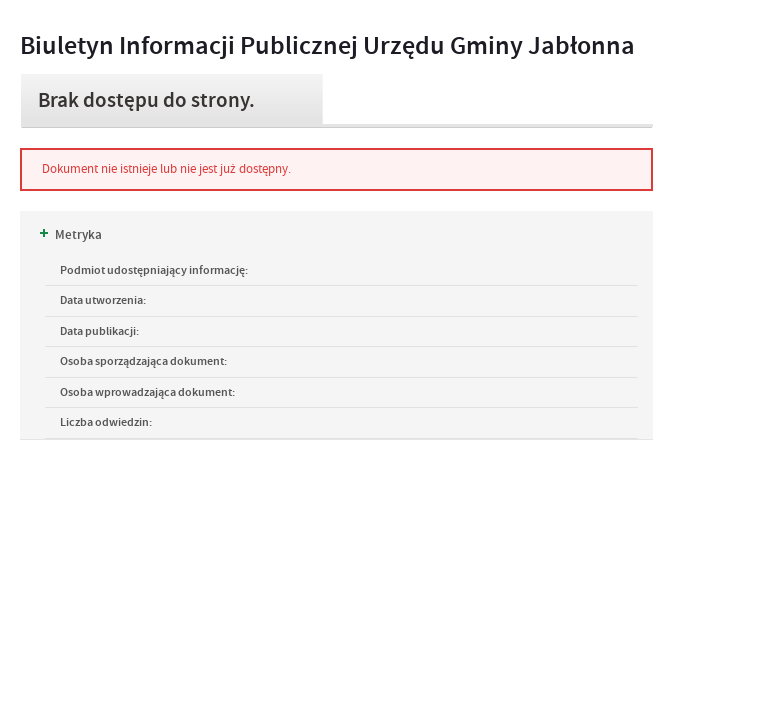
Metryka (71, 235)
